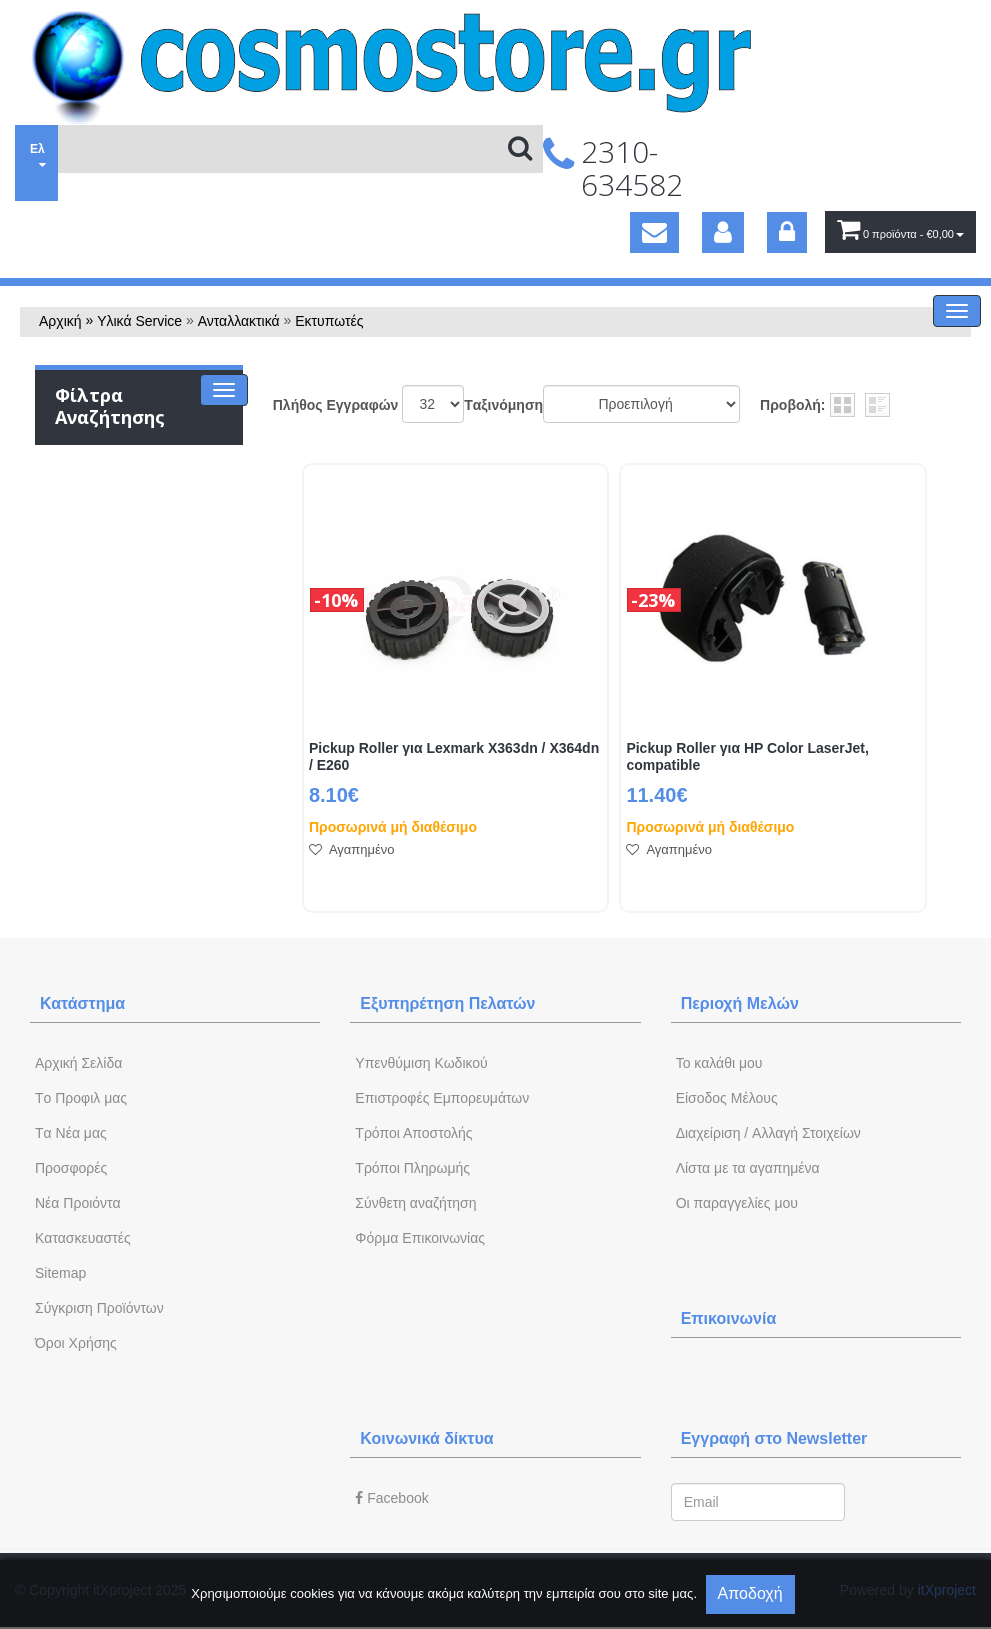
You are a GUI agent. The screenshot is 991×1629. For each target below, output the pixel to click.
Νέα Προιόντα (78, 1203)
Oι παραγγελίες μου (737, 1203)
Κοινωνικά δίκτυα (426, 1438)
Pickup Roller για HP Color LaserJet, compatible (747, 756)
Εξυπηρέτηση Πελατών (447, 1003)
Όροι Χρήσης (76, 1343)
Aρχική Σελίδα (78, 1063)
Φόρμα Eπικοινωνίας (420, 1238)
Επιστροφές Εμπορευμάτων (442, 1098)
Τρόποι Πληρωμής (412, 1168)
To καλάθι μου (719, 1063)
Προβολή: (792, 405)
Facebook (391, 1498)
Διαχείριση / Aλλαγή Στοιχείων (768, 1133)
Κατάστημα (82, 1003)
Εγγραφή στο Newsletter (774, 1438)
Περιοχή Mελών (740, 1003)
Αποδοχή (750, 1593)
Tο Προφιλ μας (81, 1098)
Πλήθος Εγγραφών (336, 405)
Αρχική (60, 321)
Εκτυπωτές (329, 321)
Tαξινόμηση (503, 405)
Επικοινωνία (729, 1318)
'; (433, 404)
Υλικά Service (139, 321)
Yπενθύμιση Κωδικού (421, 1063)
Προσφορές (71, 1168)
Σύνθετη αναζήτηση (415, 1203)
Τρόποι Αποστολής (413, 1133)
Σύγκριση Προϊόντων (99, 1308)
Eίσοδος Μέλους (727, 1098)
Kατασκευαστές (83, 1238)
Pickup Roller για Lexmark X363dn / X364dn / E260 (454, 756)
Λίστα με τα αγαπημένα (748, 1168)
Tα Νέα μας (71, 1133)
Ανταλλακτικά (239, 321)
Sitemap (60, 1273)
